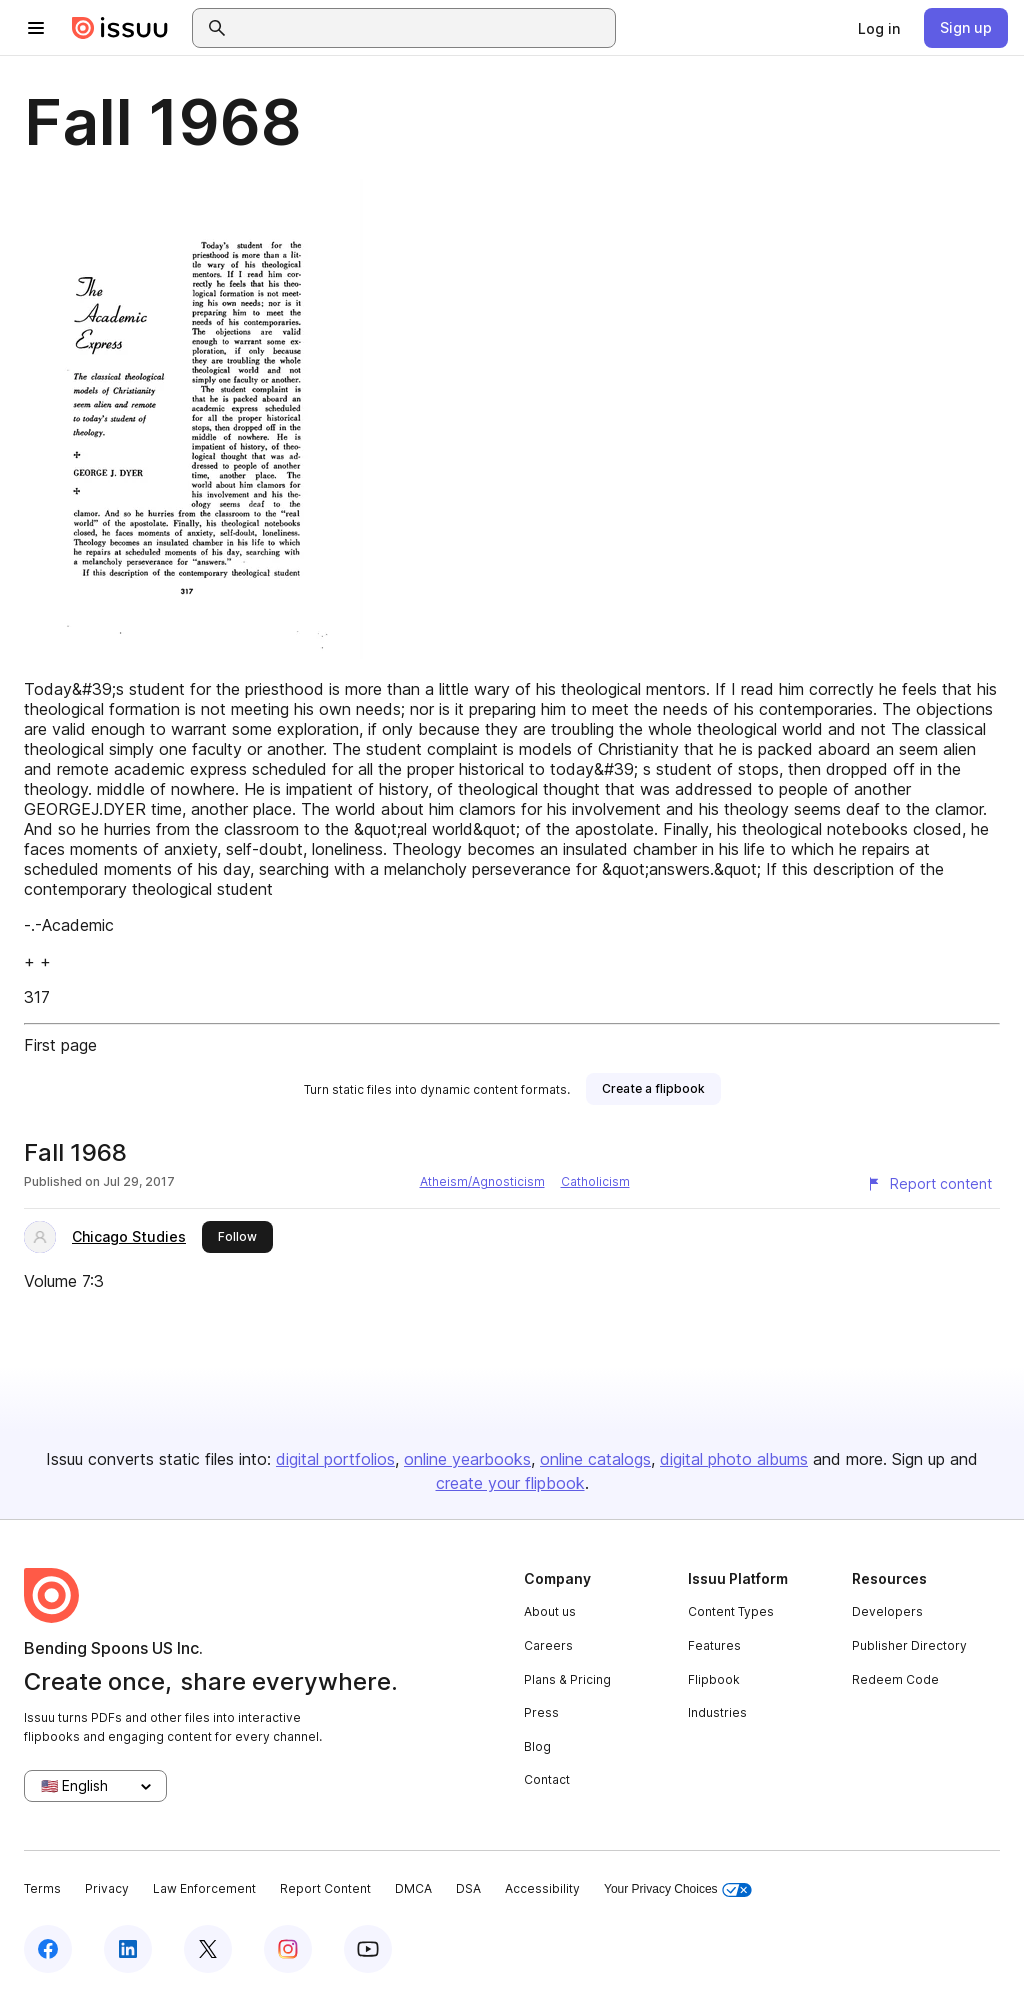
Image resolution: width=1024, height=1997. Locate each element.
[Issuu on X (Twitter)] (208, 1949)
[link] (879, 28)
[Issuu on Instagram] (288, 1949)
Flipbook (714, 1679)
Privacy (107, 1888)
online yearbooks (467, 1459)
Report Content (325, 1888)
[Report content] (929, 1184)
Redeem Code (895, 1679)
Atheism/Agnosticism (482, 1181)
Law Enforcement (204, 1888)
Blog (537, 1746)
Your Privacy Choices (678, 1889)
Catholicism (595, 1181)
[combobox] (422, 28)
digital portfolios (335, 1459)
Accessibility (542, 1888)
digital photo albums (734, 1459)
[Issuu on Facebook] (48, 1949)
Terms (42, 1888)
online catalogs (595, 1459)
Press (541, 1712)
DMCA (413, 1888)
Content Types (731, 1611)
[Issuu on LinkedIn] (128, 1949)
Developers (887, 1611)
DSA (468, 1888)
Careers (548, 1645)
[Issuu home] (120, 28)
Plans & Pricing (567, 1679)
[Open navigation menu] (36, 28)
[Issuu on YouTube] (368, 1949)
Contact (547, 1779)
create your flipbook (510, 1483)
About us (550, 1611)
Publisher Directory (909, 1645)
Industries (717, 1712)
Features (714, 1645)
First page (60, 1045)
